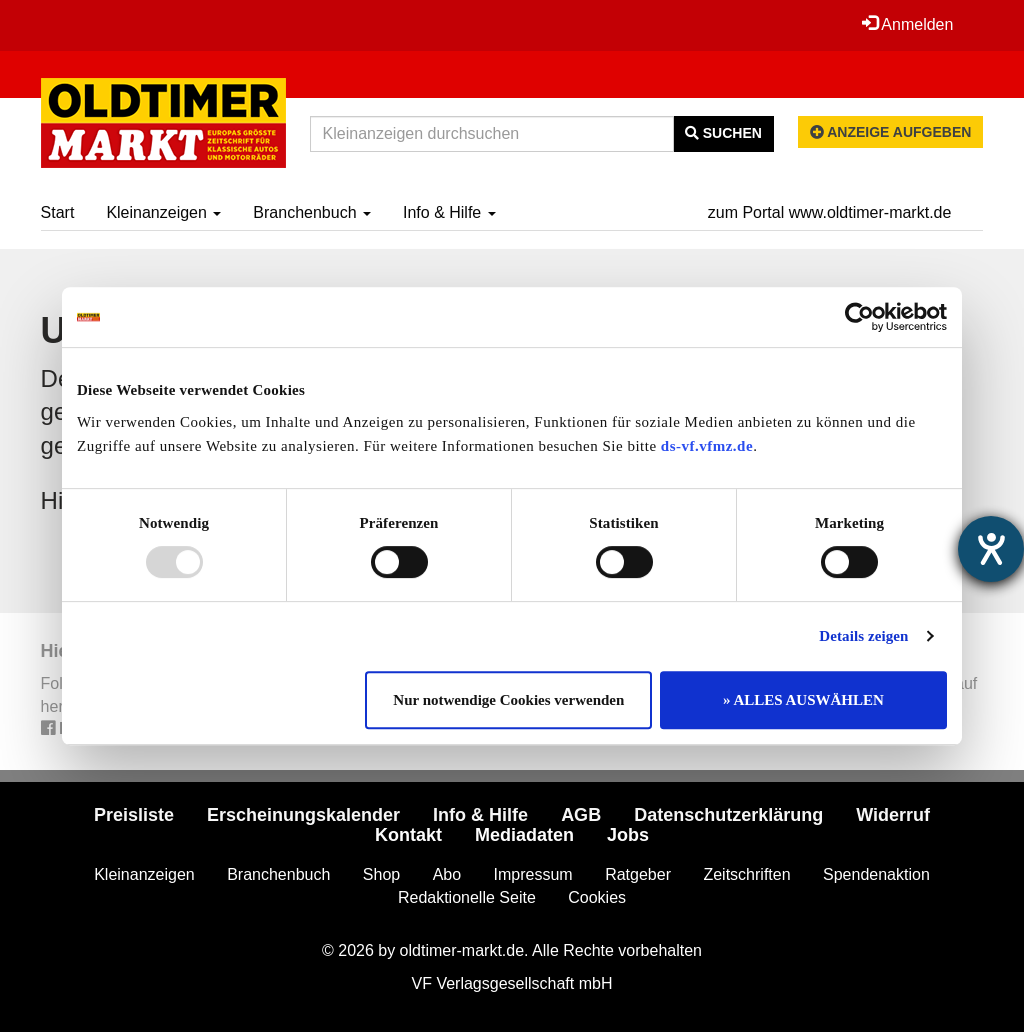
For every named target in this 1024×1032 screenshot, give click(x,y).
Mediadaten (524, 835)
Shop (381, 874)
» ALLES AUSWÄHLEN (803, 700)
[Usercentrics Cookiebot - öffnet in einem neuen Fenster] (859, 317)
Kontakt (408, 835)
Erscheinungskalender (303, 815)
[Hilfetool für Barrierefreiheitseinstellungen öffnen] (991, 549)
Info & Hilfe (449, 212)
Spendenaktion (876, 874)
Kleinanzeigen (163, 212)
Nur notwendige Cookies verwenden (508, 700)
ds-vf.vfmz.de (707, 446)
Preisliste (134, 815)
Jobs (628, 835)
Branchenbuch (312, 212)
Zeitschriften (746, 874)
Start (58, 212)
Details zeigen (863, 636)
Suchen (723, 133)
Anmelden (908, 24)
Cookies (597, 897)
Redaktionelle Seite (467, 897)
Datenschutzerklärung (728, 815)
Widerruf (893, 815)
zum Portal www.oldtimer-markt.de (830, 212)
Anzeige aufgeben (891, 132)
